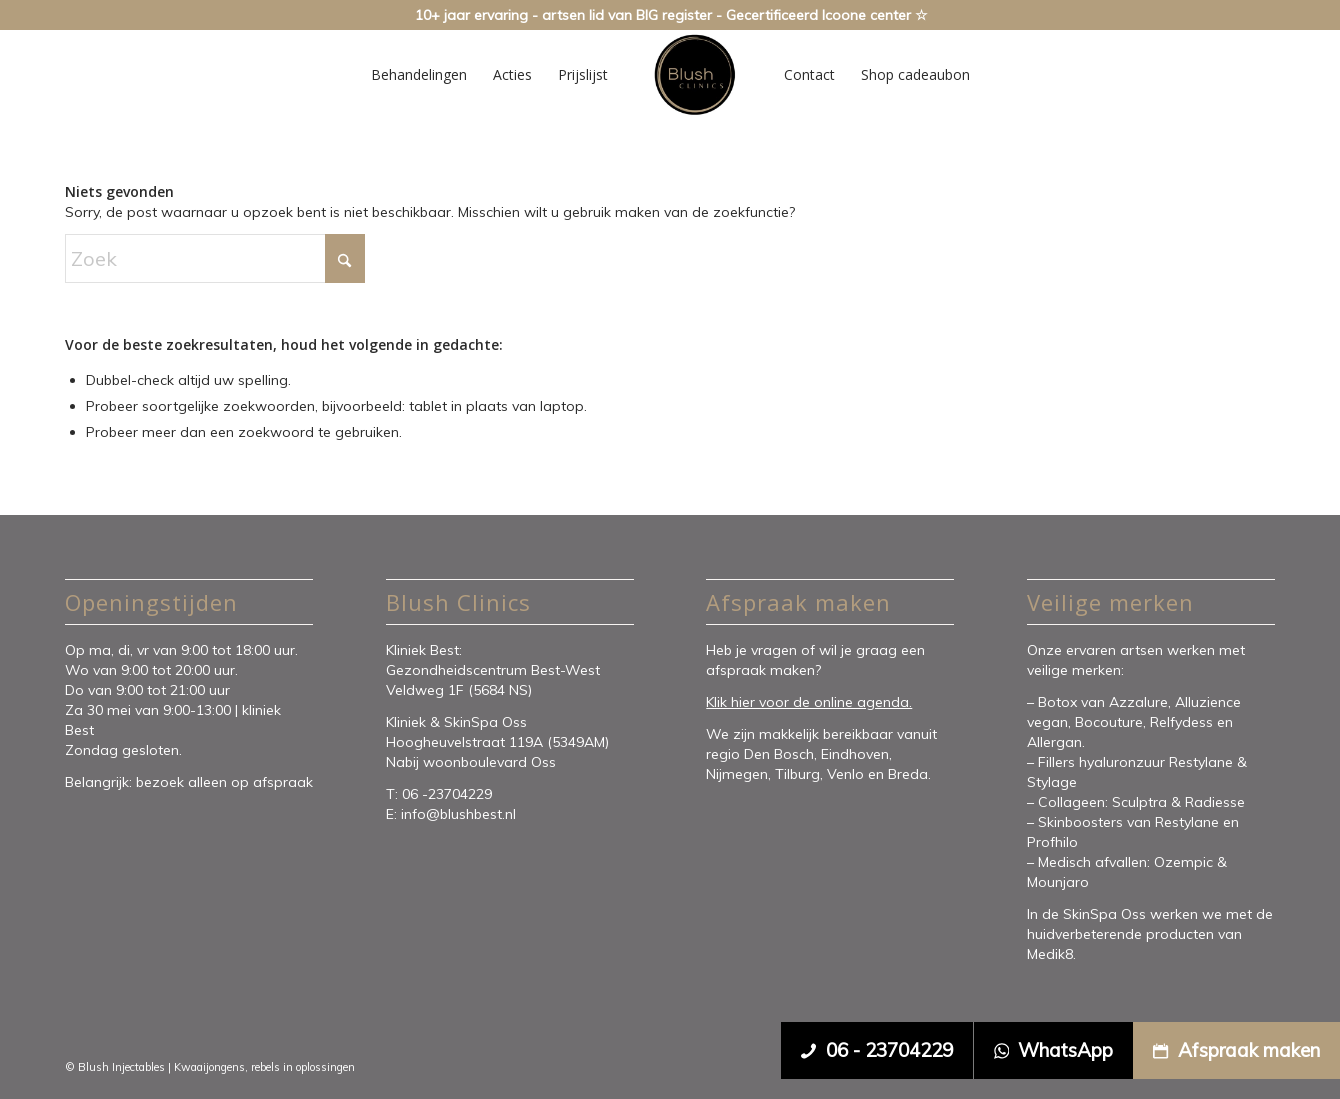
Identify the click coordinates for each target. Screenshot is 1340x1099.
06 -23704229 (449, 794)
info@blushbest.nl (458, 814)
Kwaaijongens (209, 1067)
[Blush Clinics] (694, 75)
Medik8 (1050, 954)
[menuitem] (419, 75)
